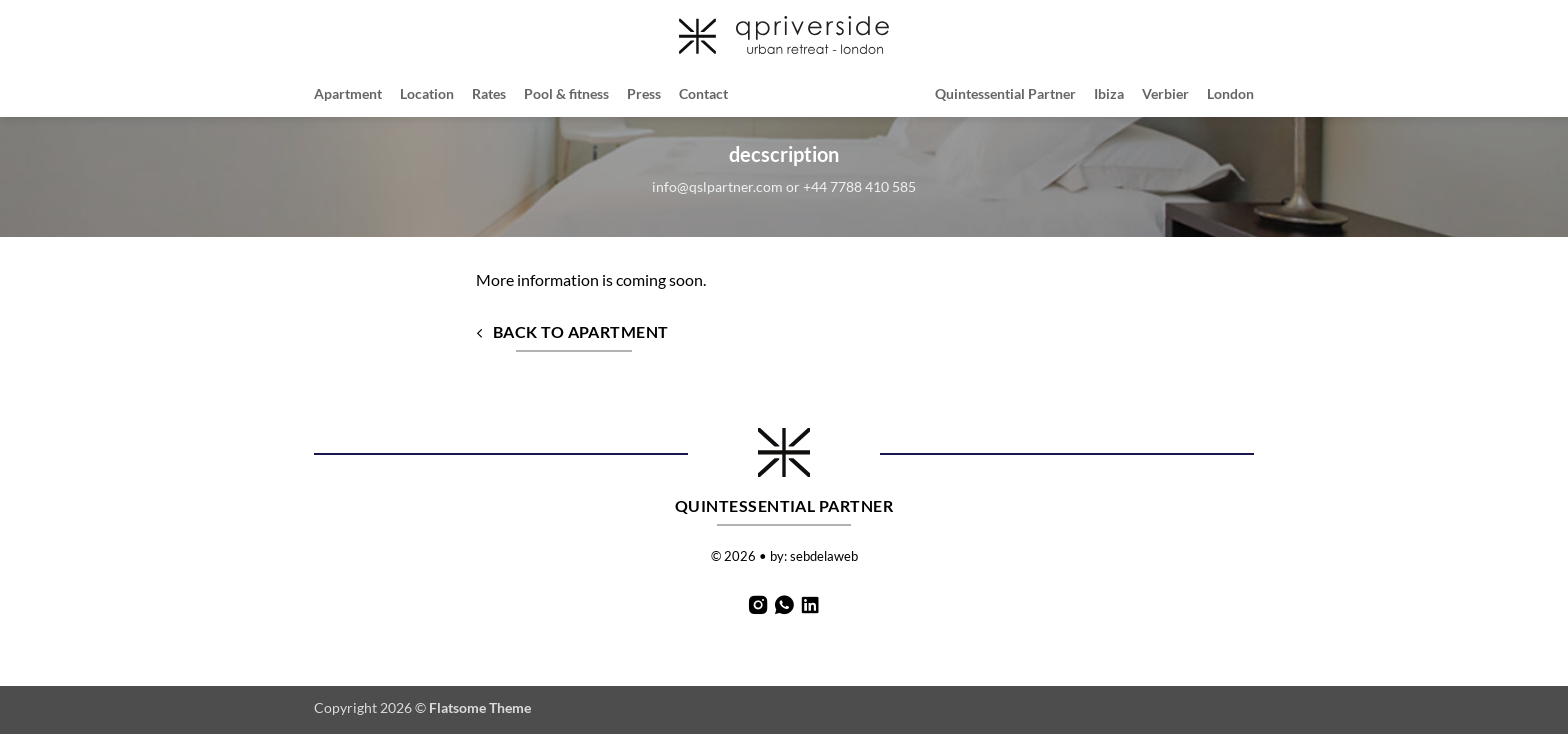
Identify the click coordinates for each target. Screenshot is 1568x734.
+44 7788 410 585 (859, 187)
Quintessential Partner (1005, 93)
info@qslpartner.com (717, 187)
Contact (703, 93)
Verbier (1165, 93)
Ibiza (1109, 93)
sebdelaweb (824, 556)
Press (644, 93)
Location (427, 93)
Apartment (348, 93)
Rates (489, 93)
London (1230, 93)
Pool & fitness (566, 93)
